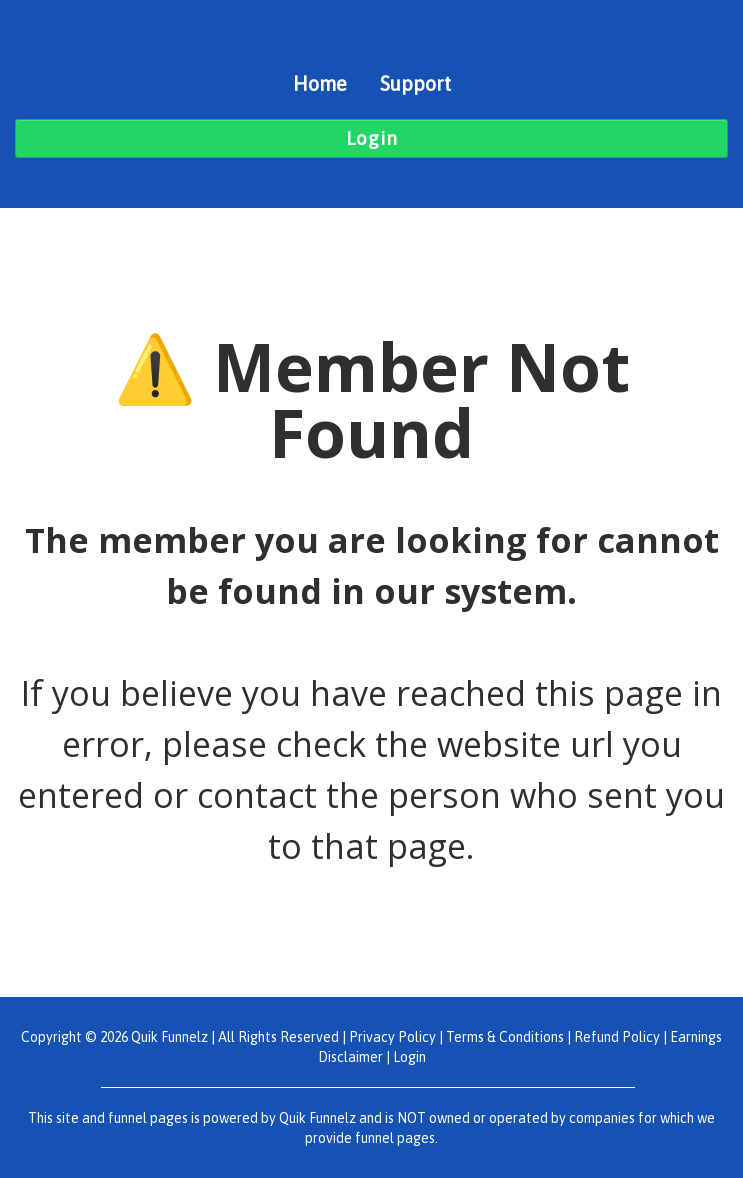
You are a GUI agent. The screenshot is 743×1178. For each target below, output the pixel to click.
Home (320, 83)
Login (409, 1057)
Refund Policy (617, 1037)
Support (415, 83)
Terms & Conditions (505, 1037)
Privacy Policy (392, 1037)
